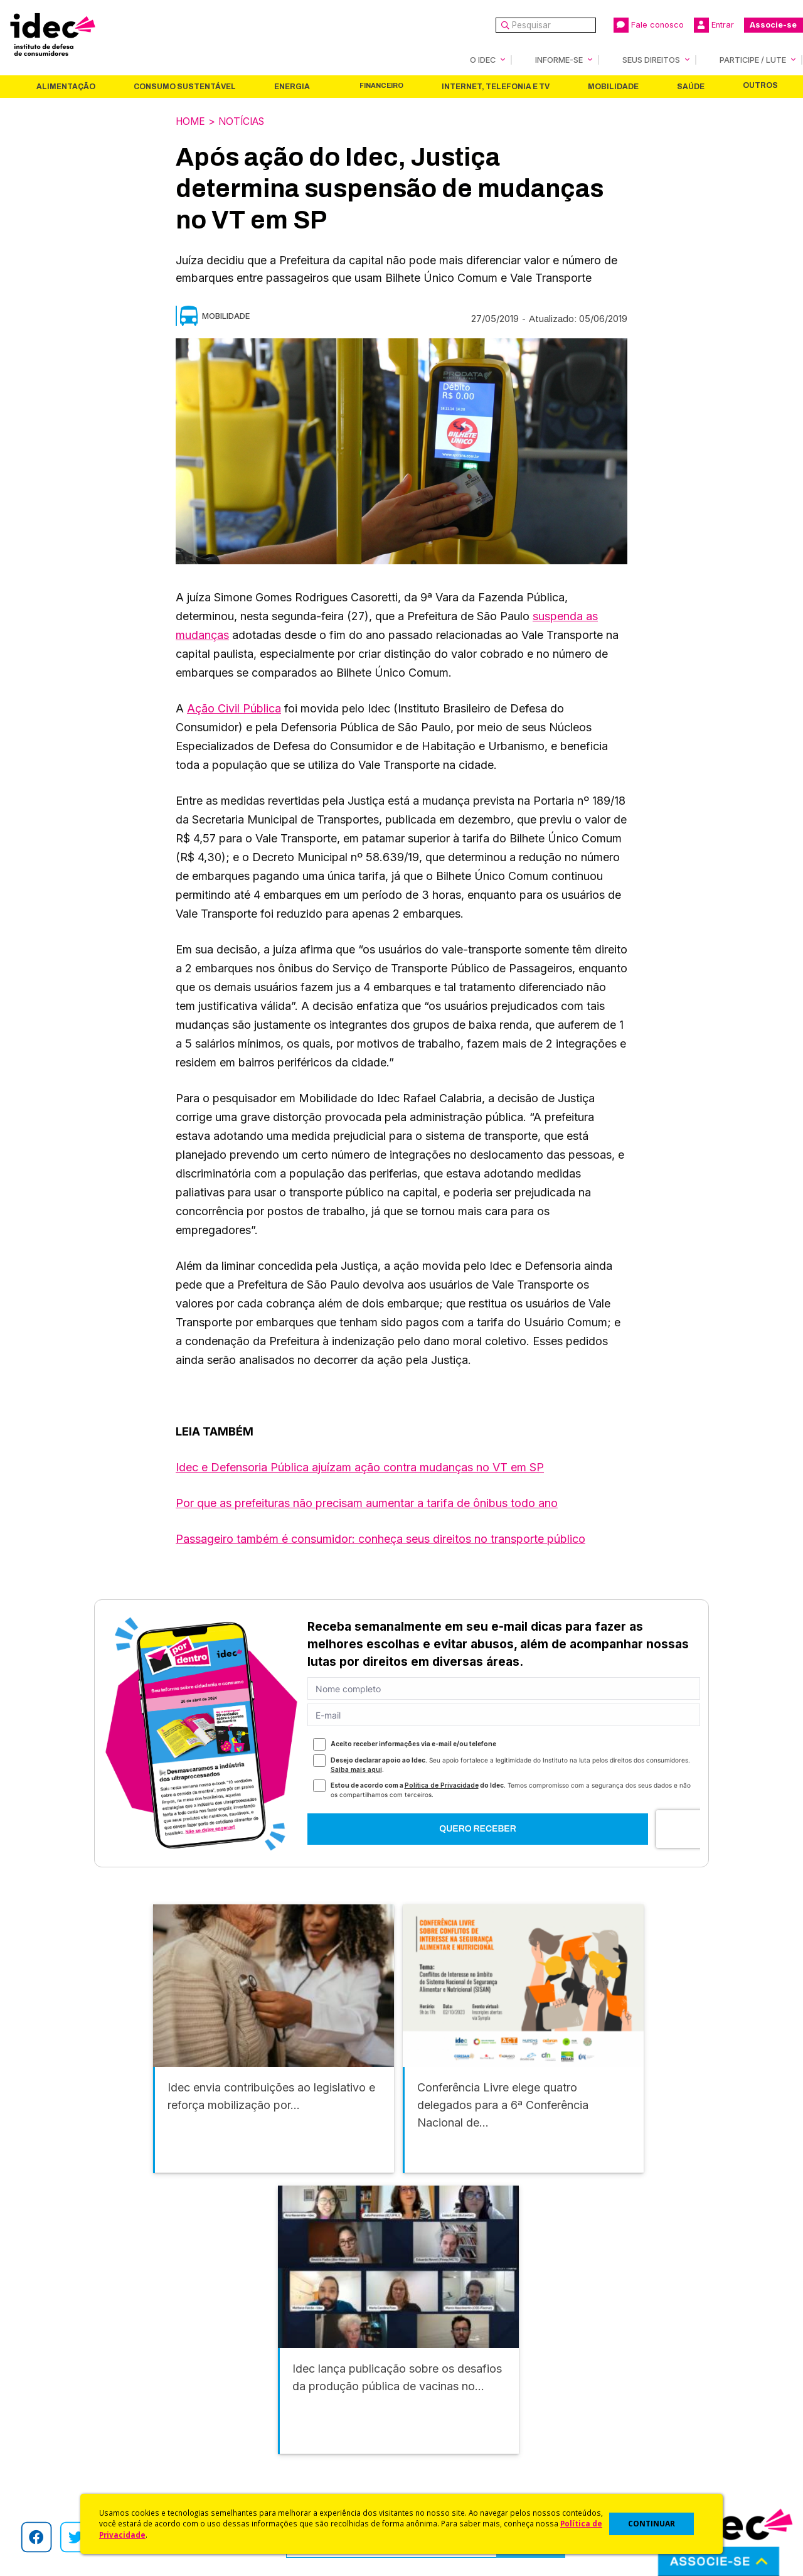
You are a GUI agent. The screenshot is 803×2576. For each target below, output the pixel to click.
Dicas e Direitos (436, 2420)
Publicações (240, 2454)
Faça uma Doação (629, 2404)
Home (191, 121)
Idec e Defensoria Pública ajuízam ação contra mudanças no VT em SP (360, 1466)
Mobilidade (613, 86)
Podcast (231, 2487)
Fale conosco (649, 25)
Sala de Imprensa (63, 2454)
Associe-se (773, 25)
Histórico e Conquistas (75, 2437)
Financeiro (381, 85)
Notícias (245, 121)
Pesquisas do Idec (443, 2454)
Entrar (714, 25)
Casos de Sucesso (443, 2487)
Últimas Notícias (247, 2404)
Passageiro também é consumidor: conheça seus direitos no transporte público (380, 1538)
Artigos (229, 2437)
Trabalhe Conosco (66, 2471)
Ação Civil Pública (234, 707)
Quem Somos (54, 2387)
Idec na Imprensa (251, 2387)
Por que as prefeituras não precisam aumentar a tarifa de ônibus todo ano (367, 1502)
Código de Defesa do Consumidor (478, 2387)
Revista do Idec (248, 2420)
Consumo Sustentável (185, 86)
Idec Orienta (429, 2437)
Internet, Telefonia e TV (496, 86)
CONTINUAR (651, 2523)
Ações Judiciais (436, 2471)
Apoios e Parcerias (67, 2420)
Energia (292, 86)
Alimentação (65, 86)
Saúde (691, 86)
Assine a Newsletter (257, 2471)
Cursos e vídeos (438, 2404)
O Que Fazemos (61, 2404)
